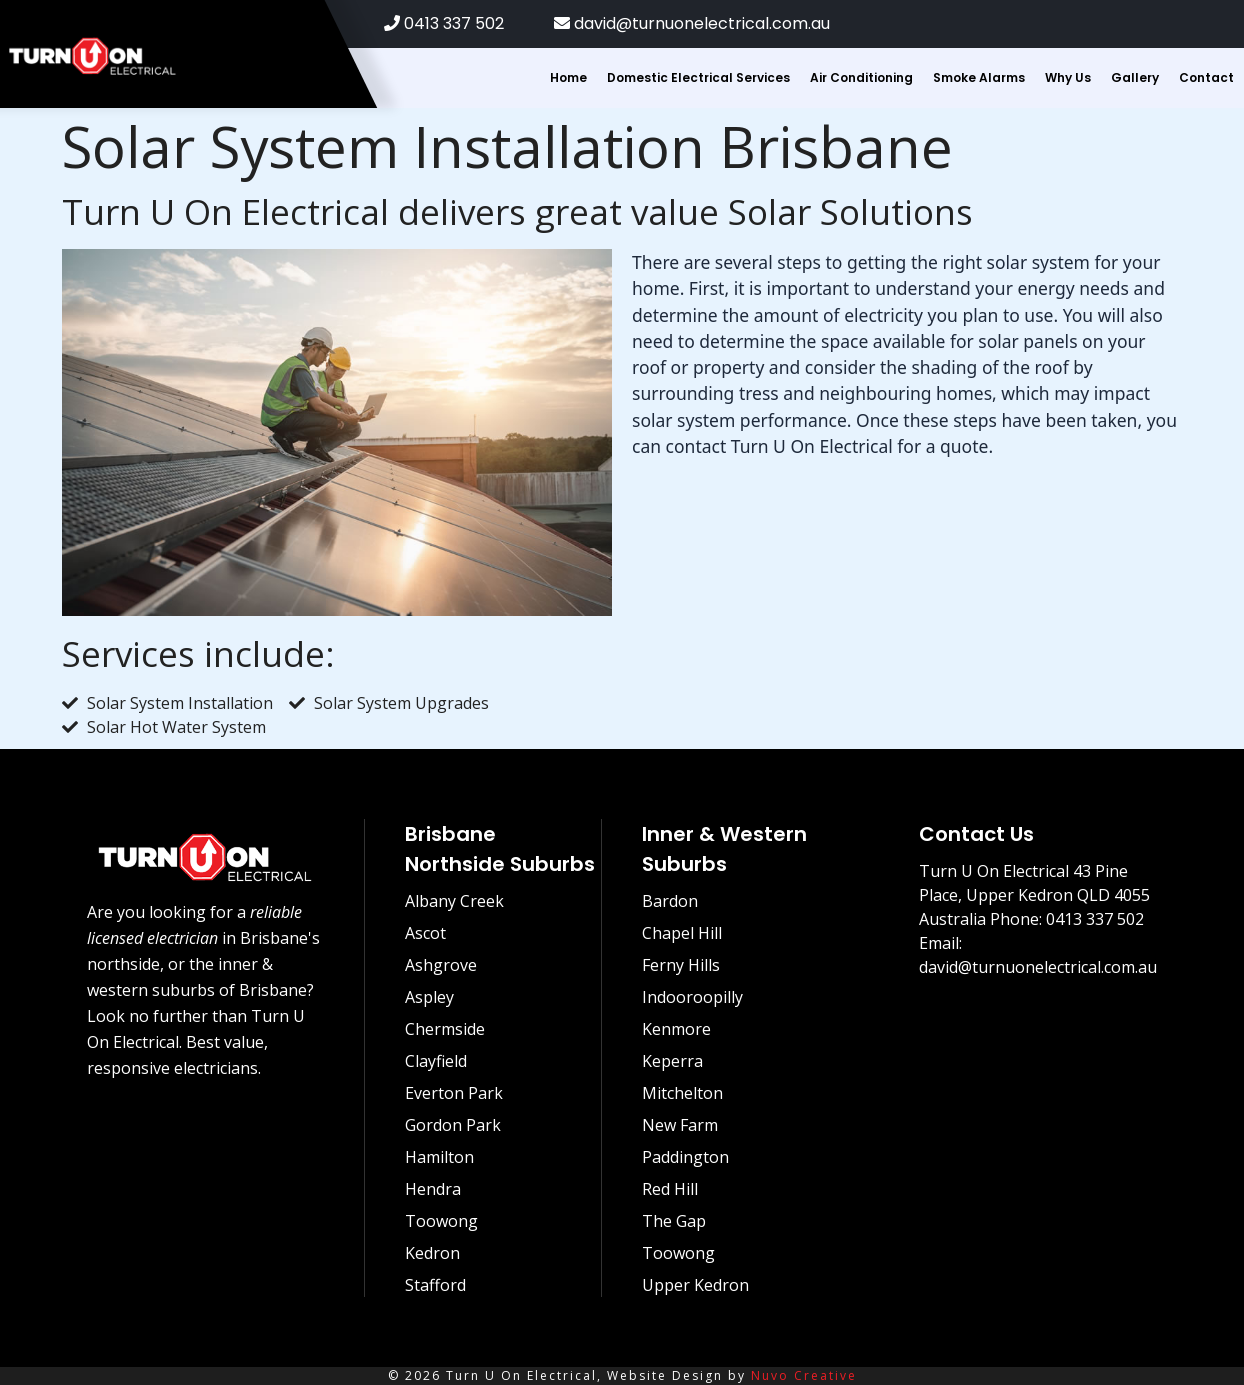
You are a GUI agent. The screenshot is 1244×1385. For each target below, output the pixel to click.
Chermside (445, 1029)
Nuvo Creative (804, 1375)
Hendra (433, 1189)
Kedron (432, 1253)
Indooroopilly (692, 997)
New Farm (680, 1125)
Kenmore (676, 1029)
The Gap (674, 1221)
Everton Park (454, 1093)
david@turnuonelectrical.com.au (692, 23)
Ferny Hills (681, 965)
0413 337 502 (444, 23)
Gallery (1135, 77)
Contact (1206, 77)
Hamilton (439, 1157)
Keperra (672, 1061)
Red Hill (670, 1189)
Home (568, 77)
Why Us (1068, 77)
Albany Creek (454, 901)
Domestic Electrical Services (698, 77)
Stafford (435, 1285)
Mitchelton (682, 1093)
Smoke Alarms (979, 77)
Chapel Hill (682, 933)
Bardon (670, 901)
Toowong (441, 1221)
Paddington (685, 1157)
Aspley (429, 997)
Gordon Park (453, 1125)
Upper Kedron (695, 1285)
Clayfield (436, 1061)
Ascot (425, 933)
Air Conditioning (861, 77)
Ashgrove (441, 965)
